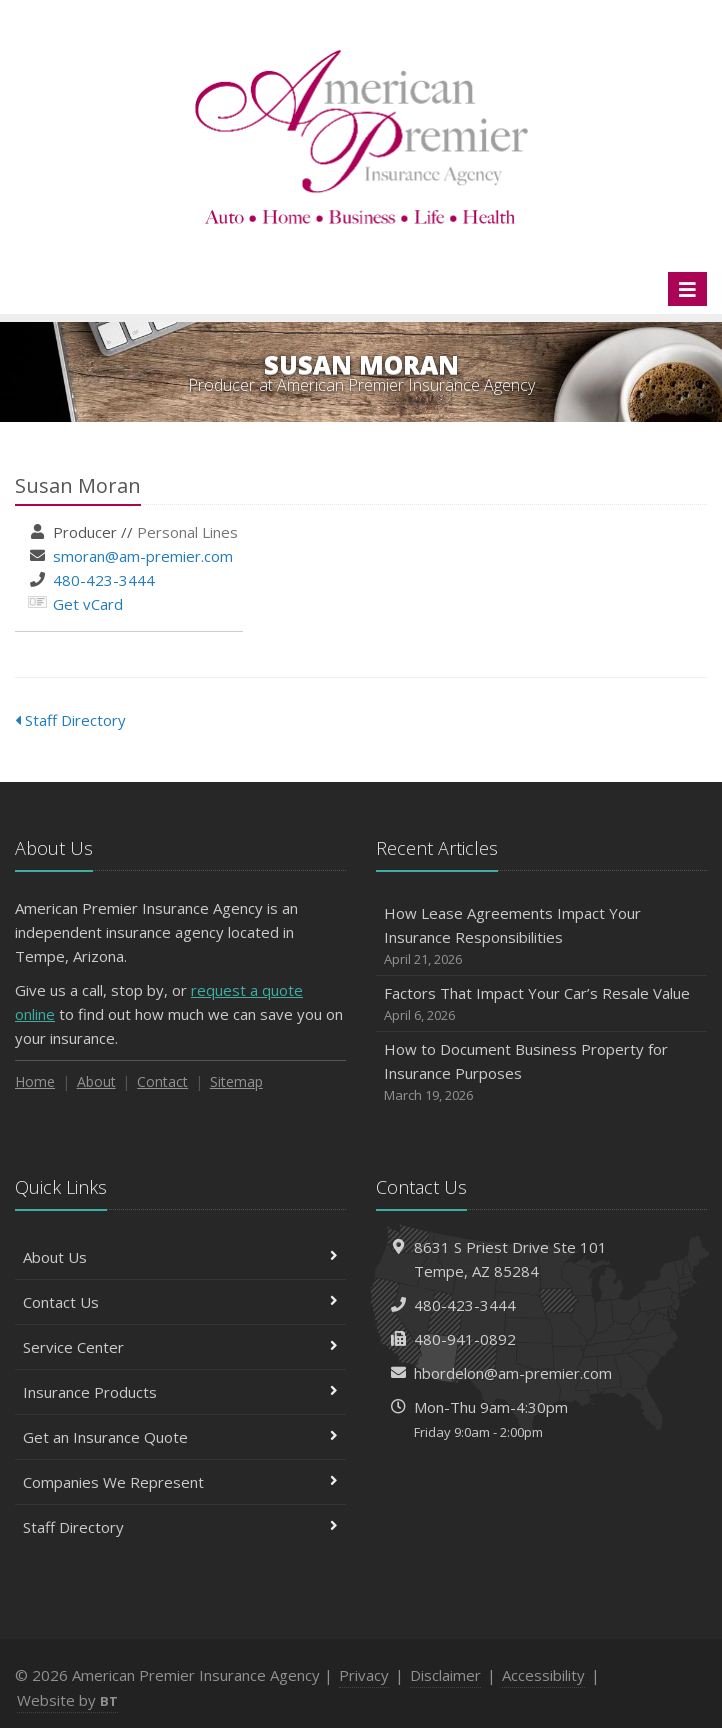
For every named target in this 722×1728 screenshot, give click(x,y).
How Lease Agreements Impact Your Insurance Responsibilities (541, 936)
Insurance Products (180, 1392)
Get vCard (88, 604)
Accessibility (543, 1675)
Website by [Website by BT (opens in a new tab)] (67, 1700)
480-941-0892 (465, 1339)
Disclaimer (445, 1675)
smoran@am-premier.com (143, 556)
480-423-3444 (104, 580)
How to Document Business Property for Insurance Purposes (541, 1072)
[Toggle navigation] (687, 289)
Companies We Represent (180, 1482)
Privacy (364, 1675)
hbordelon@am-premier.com (513, 1373)
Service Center (180, 1347)
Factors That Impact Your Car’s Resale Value (541, 1004)
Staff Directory (70, 720)
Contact (162, 1081)
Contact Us (180, 1302)
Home (35, 1081)
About (96, 1081)
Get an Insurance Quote (180, 1437)
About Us (180, 1257)
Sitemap (236, 1081)
